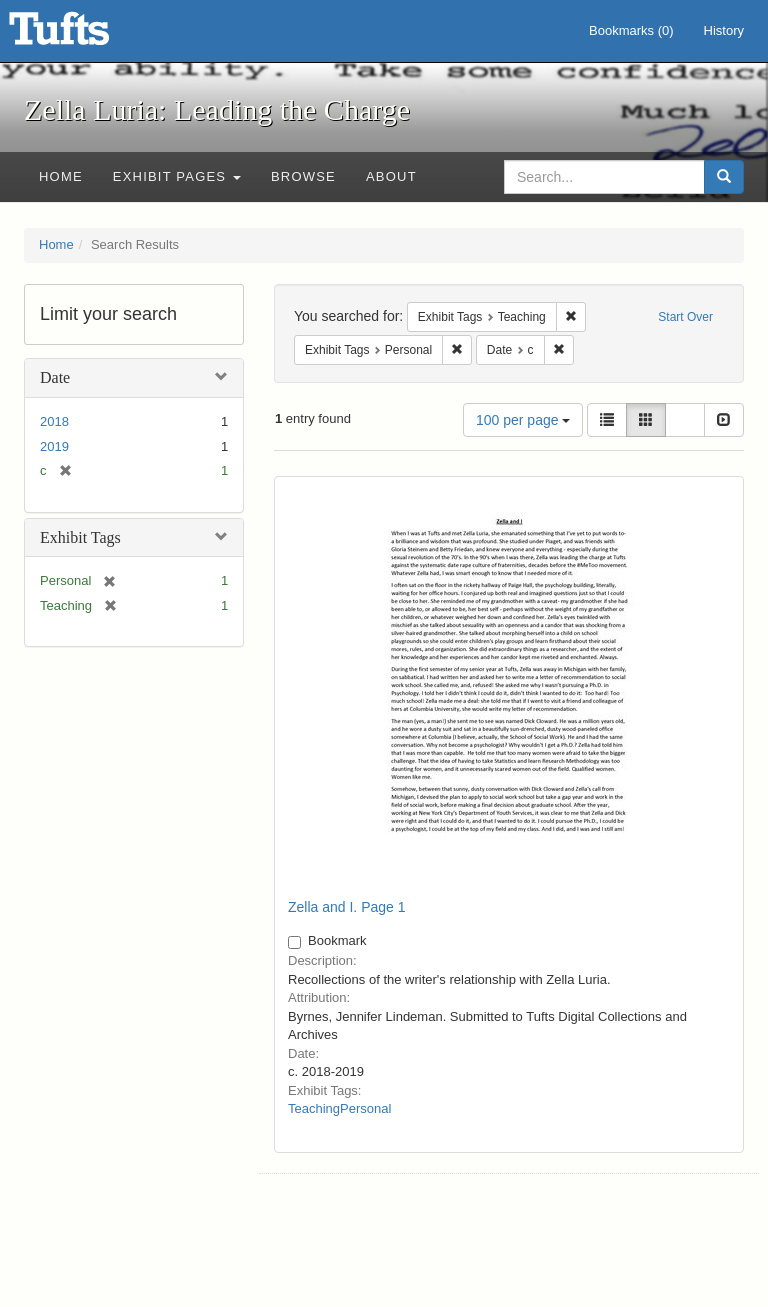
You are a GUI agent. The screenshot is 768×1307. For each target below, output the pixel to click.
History (724, 30)
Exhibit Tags (80, 537)
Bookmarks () (631, 30)
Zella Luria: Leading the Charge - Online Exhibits (84, 35)
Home (61, 176)
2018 (54, 421)
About (391, 176)
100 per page (523, 420)
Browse (303, 176)
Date (55, 377)
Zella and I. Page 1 (347, 907)
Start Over (685, 317)
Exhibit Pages (177, 176)
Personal (365, 1108)
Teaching (314, 1108)
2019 (54, 446)
